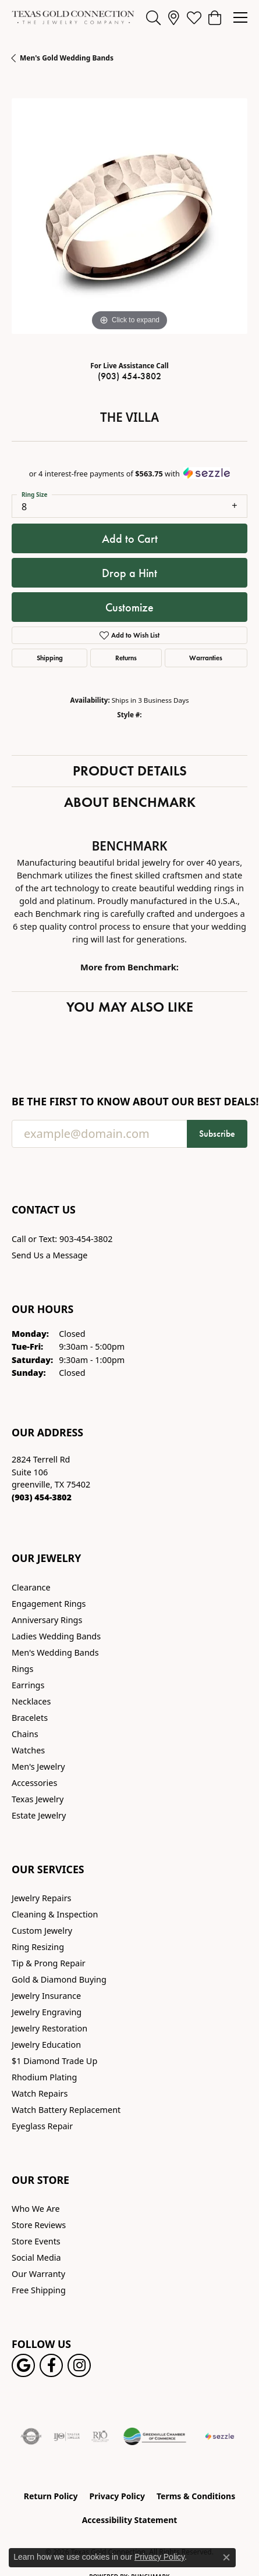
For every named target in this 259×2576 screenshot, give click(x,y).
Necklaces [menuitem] (31, 1701)
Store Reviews (39, 2224)
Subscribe (217, 1133)
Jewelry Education (46, 2044)
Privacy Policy (117, 2496)
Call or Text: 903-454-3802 (62, 1238)
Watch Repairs (40, 2093)
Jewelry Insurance (46, 1995)
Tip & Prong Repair (49, 1963)
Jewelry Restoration (49, 2028)
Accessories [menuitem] (34, 1782)
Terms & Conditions (196, 2496)
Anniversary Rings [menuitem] (47, 1619)
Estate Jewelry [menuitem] (39, 1815)
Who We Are (36, 2208)
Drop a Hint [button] (129, 573)
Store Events (36, 2241)
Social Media (36, 2257)
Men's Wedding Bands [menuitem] (55, 1652)
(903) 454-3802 (129, 376)
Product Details (130, 770)
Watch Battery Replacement (66, 2109)
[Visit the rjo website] (100, 2436)
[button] (153, 17)
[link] (173, 17)
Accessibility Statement (130, 2519)
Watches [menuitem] (28, 1750)
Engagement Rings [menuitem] (49, 1603)
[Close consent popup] (226, 2557)
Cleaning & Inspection (55, 1914)
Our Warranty (38, 2273)
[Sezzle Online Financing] (220, 2436)
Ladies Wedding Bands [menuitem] (56, 1636)
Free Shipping (39, 2290)
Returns (126, 657)
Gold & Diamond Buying (59, 1979)
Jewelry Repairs (41, 1897)
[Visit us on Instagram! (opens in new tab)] (79, 2365)
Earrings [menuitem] (28, 1685)
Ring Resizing (38, 1946)
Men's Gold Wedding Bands (66, 58)
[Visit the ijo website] (67, 2436)
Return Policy (51, 2496)
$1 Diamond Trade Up (54, 2060)
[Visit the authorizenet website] (31, 2436)
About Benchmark (130, 802)
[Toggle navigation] (240, 17)
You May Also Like (129, 1006)
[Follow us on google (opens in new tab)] (23, 2365)
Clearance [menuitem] (31, 1587)
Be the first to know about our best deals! (129, 1101)
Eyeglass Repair (42, 2126)
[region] (129, 216)
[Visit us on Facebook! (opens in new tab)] (51, 2365)
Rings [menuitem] (22, 1668)
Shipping (50, 657)
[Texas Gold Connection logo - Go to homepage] (73, 17)
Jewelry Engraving (46, 2012)
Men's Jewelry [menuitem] (38, 1766)
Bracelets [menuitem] (30, 1717)
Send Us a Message (49, 1255)
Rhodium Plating (44, 2077)
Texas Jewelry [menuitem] (37, 1799)
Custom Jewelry (42, 1930)
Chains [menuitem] (25, 1733)
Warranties (205, 657)
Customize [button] (129, 607)
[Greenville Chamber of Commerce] (154, 2436)
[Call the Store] (42, 1497)
